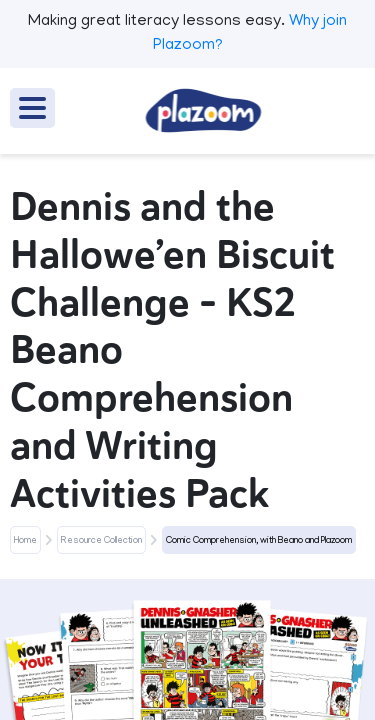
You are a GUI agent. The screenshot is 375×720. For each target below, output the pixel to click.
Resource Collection (101, 541)
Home (25, 541)
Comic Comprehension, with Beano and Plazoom (259, 541)
